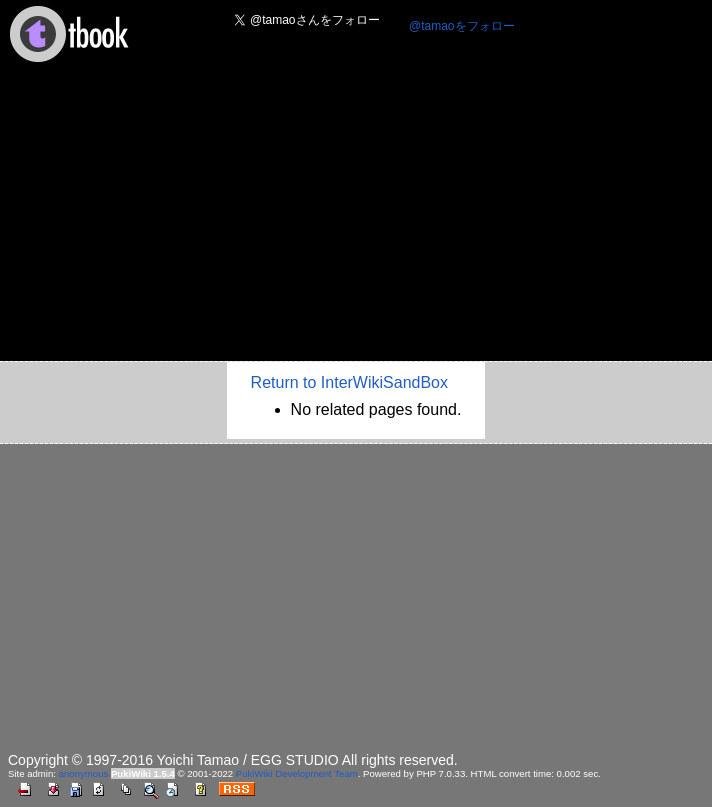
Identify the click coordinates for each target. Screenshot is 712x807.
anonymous (84, 773)
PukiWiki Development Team (297, 773)
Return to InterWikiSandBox (349, 382)
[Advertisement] (356, 218)
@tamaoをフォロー (462, 26)
